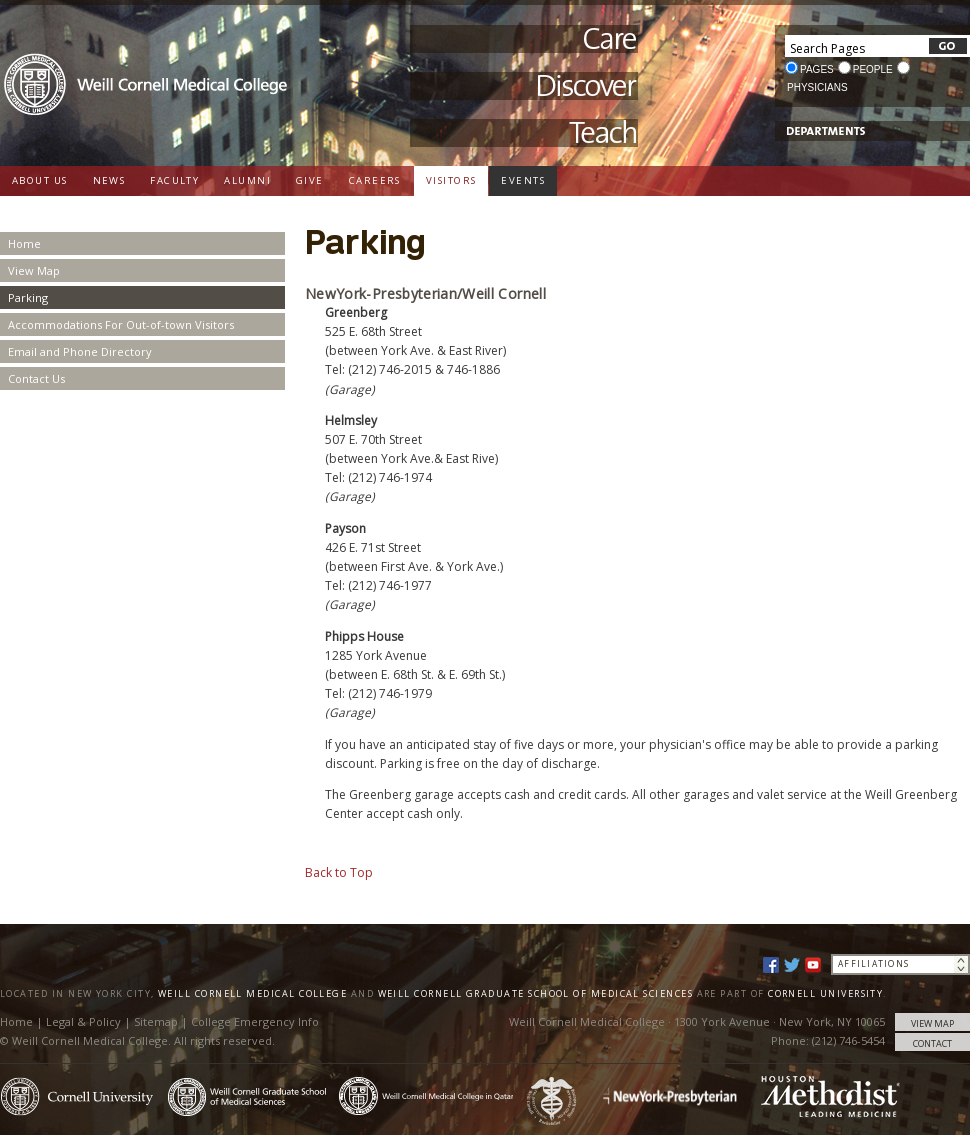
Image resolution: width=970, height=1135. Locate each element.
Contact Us (36, 378)
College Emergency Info (255, 1021)
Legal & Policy (83, 1021)
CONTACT (932, 1043)
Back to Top (339, 872)
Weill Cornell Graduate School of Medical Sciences (536, 993)
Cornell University (825, 993)
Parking (28, 297)
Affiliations (873, 963)
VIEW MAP (932, 1023)
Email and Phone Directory (80, 351)
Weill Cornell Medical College (252, 993)
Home (24, 243)
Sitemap (156, 1021)
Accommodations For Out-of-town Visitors (121, 324)
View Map (34, 270)
